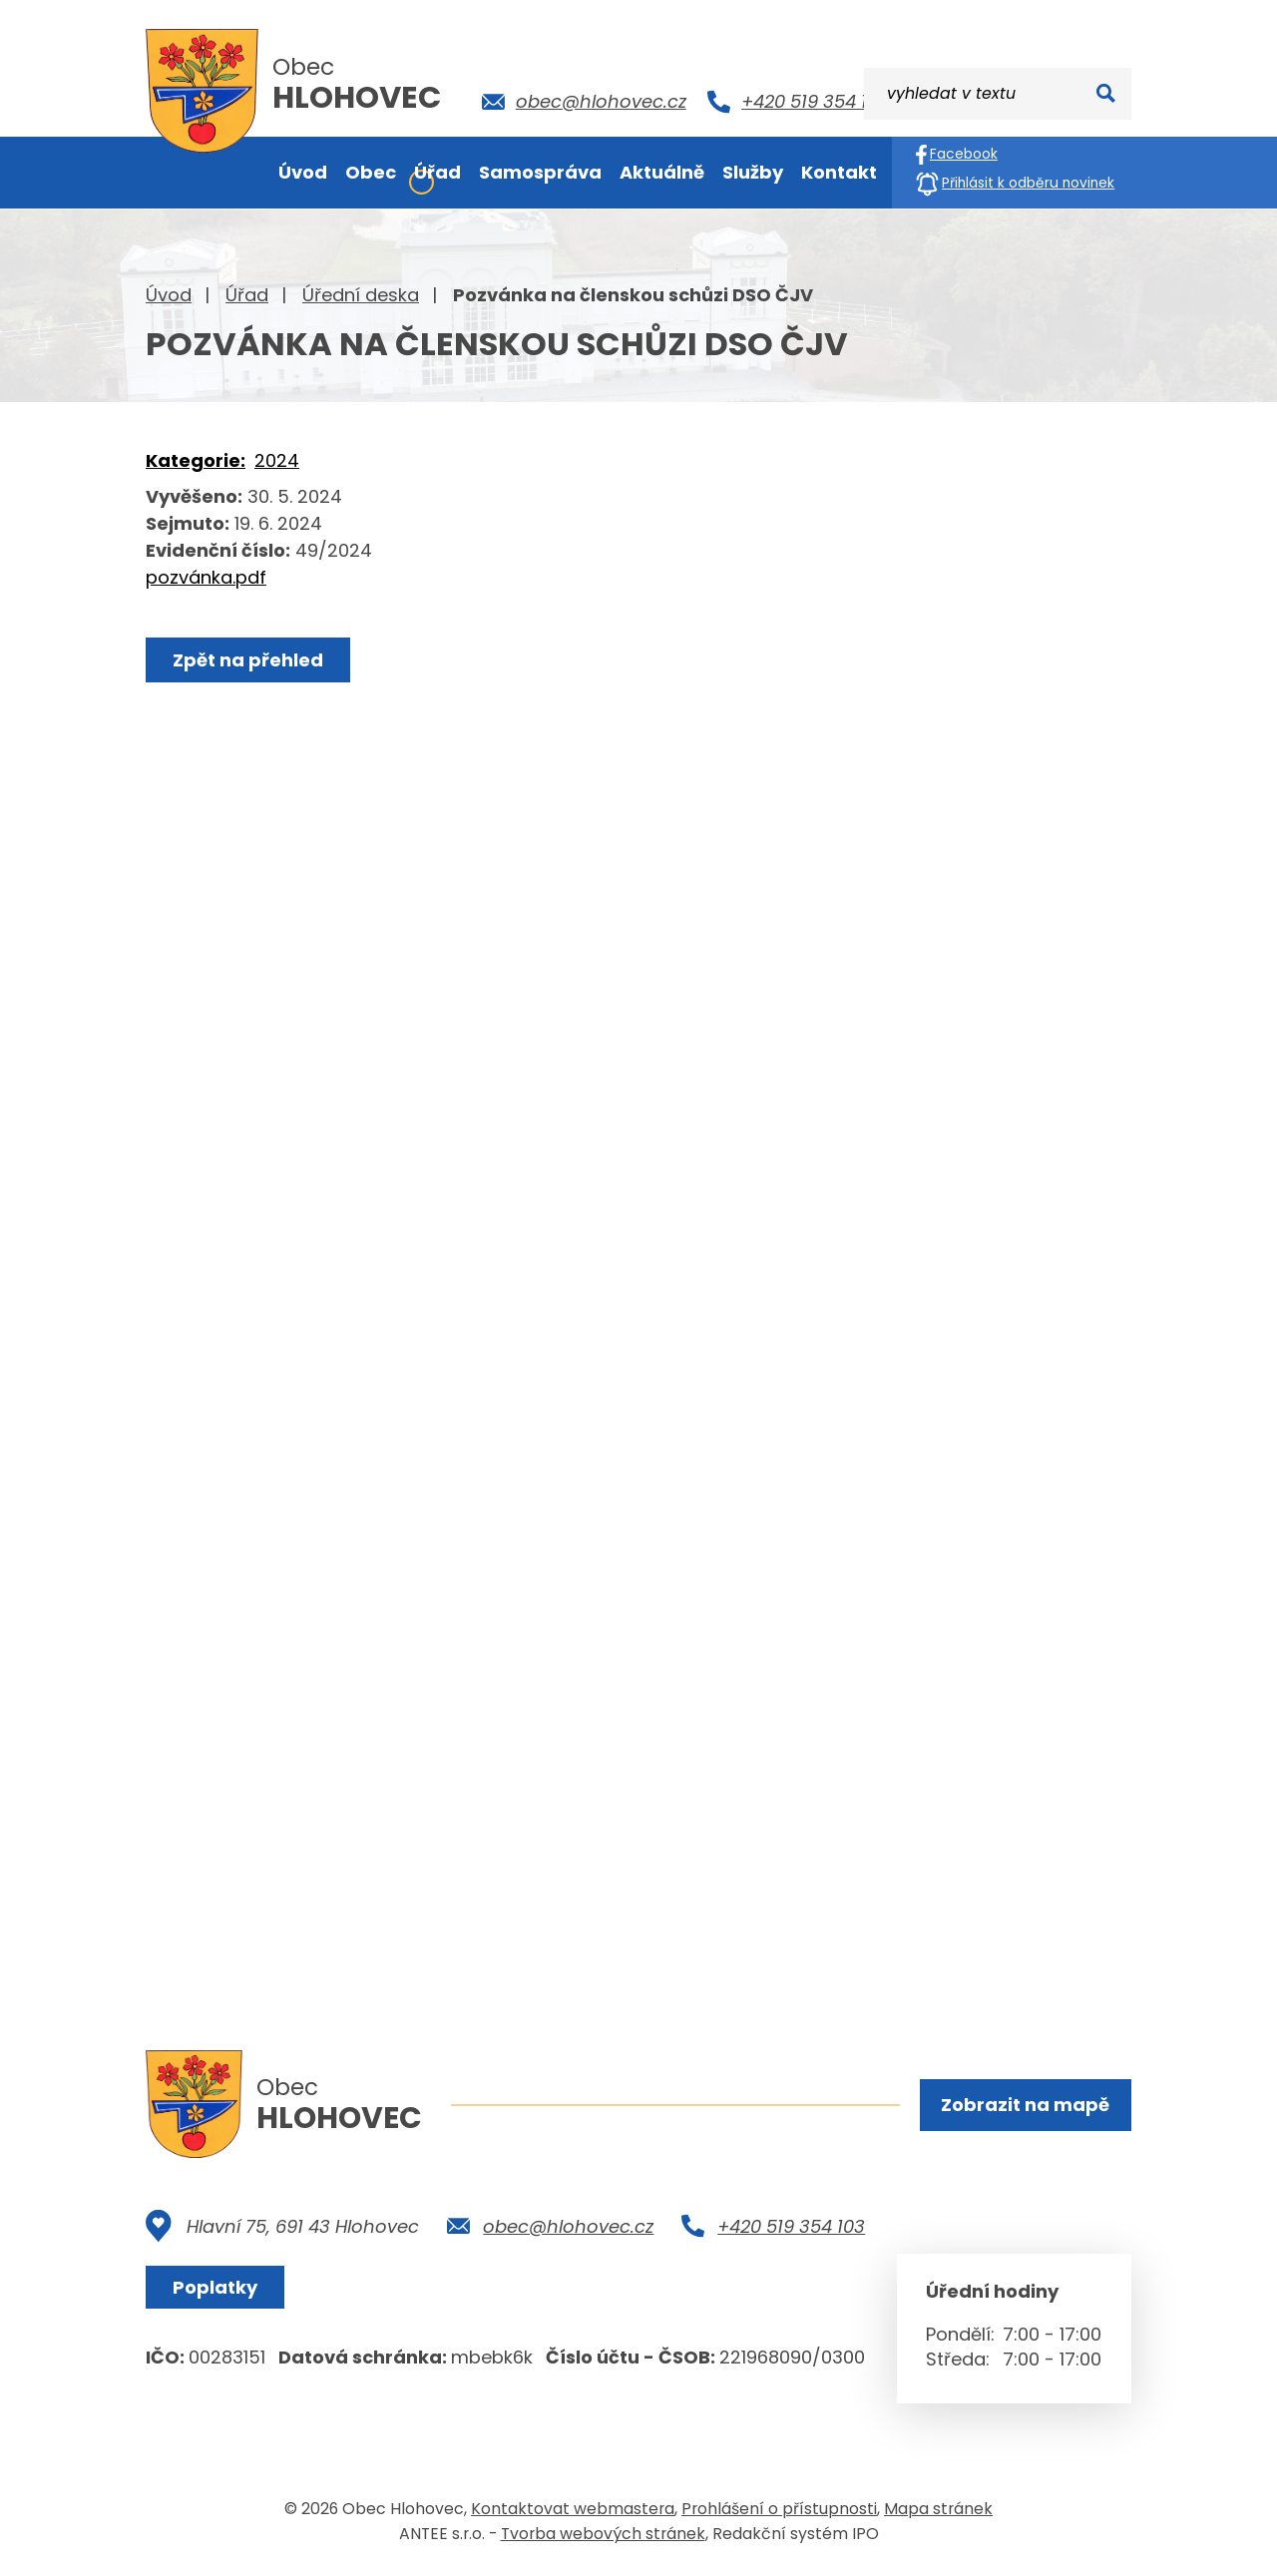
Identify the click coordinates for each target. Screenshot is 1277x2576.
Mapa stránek (938, 2509)
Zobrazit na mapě (1025, 2104)
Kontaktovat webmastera (572, 2509)
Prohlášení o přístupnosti (779, 2509)
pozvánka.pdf (206, 577)
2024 (276, 460)
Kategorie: (195, 460)
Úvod (169, 294)
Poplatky (215, 2288)
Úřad (246, 294)
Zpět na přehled (248, 659)
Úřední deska (360, 294)
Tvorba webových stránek (603, 2534)
